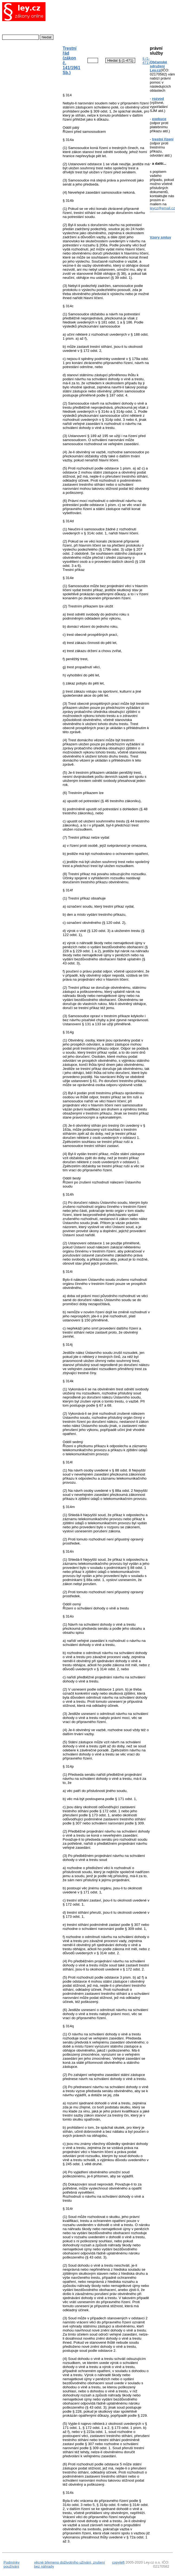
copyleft (118, 2562)
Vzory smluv (160, 237)
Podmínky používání (12, 2564)
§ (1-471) (146, 61)
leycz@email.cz (162, 208)
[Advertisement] (102, 21)
